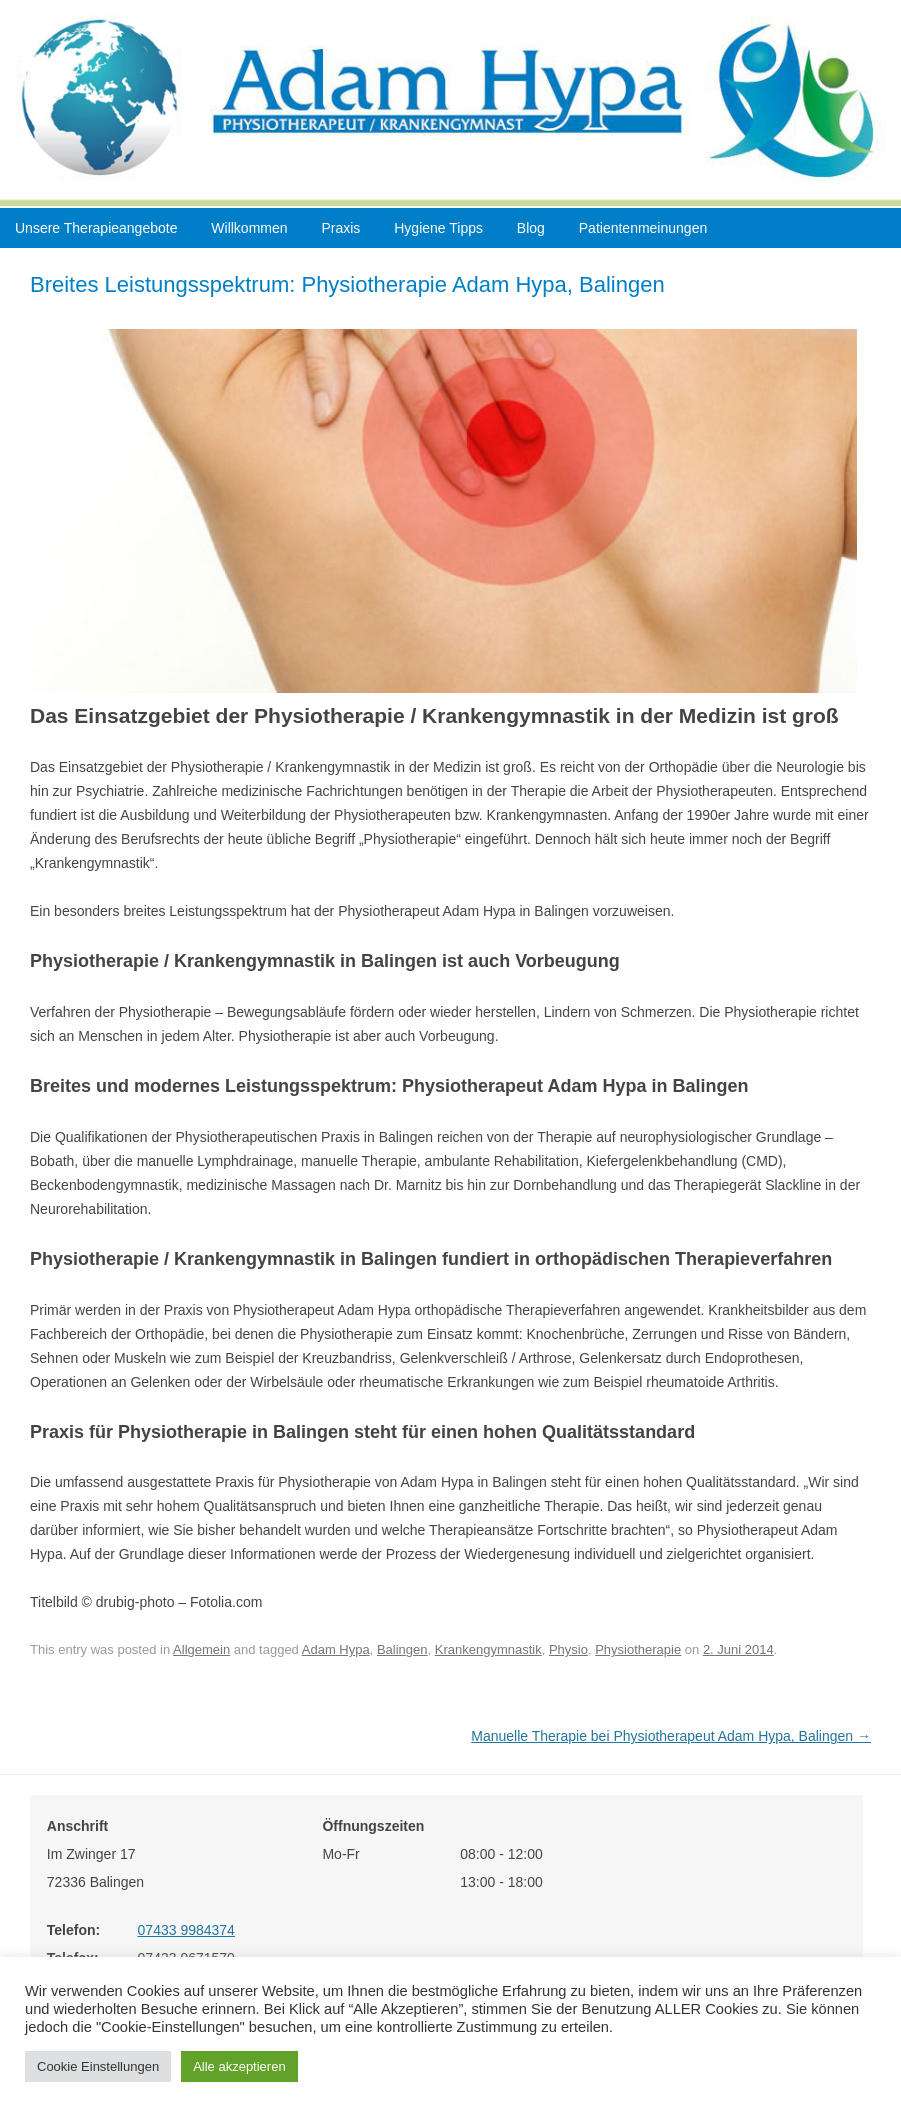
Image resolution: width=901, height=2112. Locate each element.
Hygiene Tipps (438, 228)
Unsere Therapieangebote (96, 228)
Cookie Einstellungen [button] (98, 2066)
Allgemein (201, 1649)
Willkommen (249, 228)
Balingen (402, 1649)
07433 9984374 (186, 1930)
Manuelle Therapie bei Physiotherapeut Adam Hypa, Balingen (671, 1736)
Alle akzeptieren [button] (239, 2066)
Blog (531, 228)
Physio (568, 1649)
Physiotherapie (638, 1649)
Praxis (340, 228)
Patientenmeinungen (643, 228)
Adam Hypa (336, 1649)
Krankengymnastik (488, 1649)
